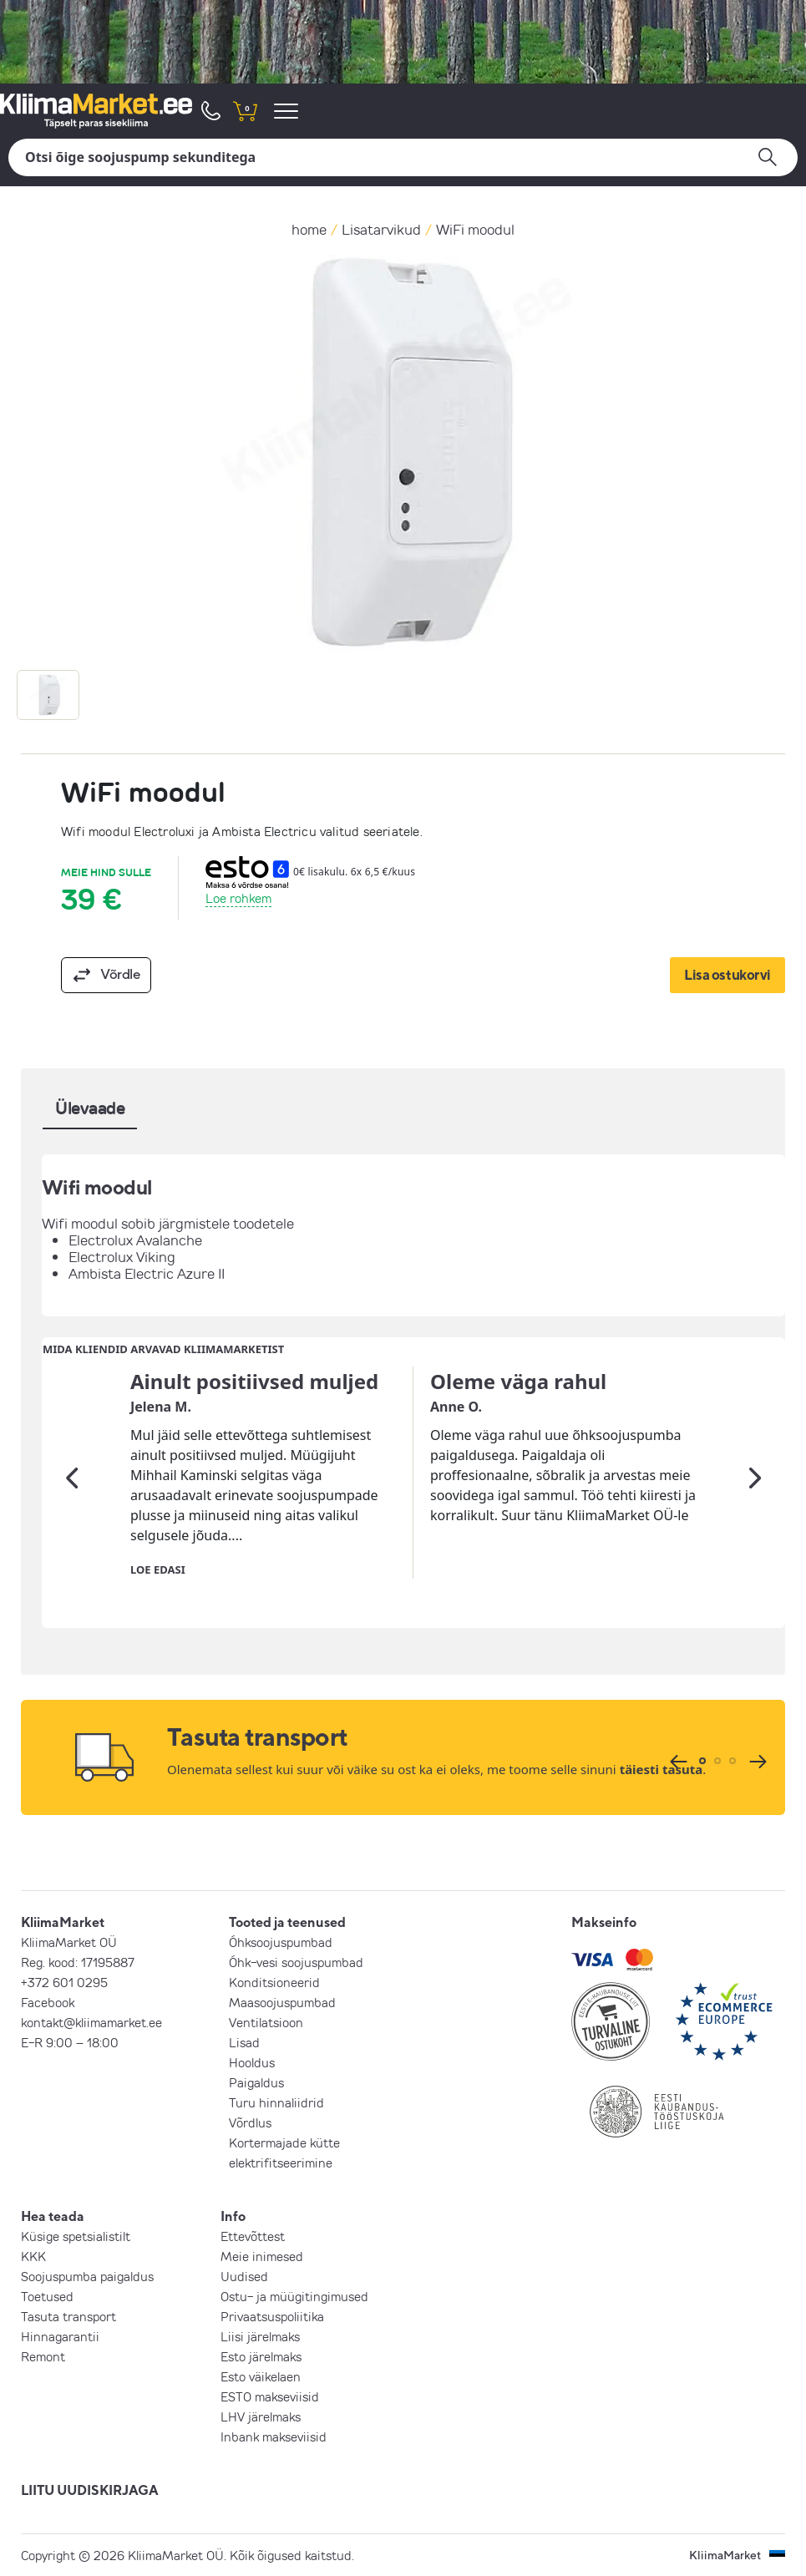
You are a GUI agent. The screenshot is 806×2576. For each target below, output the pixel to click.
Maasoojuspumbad (282, 2002)
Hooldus (252, 2062)
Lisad (244, 2042)
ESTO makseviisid (270, 2396)
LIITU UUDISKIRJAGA (90, 2490)
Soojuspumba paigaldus (87, 2276)
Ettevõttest (253, 2236)
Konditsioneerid (274, 1982)
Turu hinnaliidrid (276, 2102)
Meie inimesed (262, 2256)
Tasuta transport (68, 2316)
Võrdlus (250, 2122)
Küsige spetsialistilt (75, 2236)
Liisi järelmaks (260, 2336)
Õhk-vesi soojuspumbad (296, 1962)
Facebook (47, 2002)
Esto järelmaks (261, 2356)
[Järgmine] (755, 1478)
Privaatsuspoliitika (272, 2316)
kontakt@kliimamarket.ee (91, 2022)
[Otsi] (403, 157)
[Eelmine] (72, 1478)
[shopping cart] (244, 111)
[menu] (288, 111)
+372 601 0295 (64, 1982)
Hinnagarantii (60, 2336)
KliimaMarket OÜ (69, 1942)
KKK (33, 2256)
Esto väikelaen (261, 2376)
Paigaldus (256, 2082)
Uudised (244, 2276)
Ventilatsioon (266, 2022)
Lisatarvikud (381, 229)
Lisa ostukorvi (727, 974)
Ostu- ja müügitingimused (294, 2296)
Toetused (47, 2296)
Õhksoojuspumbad (280, 1942)
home (309, 229)
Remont (43, 2356)
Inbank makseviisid (274, 2436)
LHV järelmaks (261, 2416)
